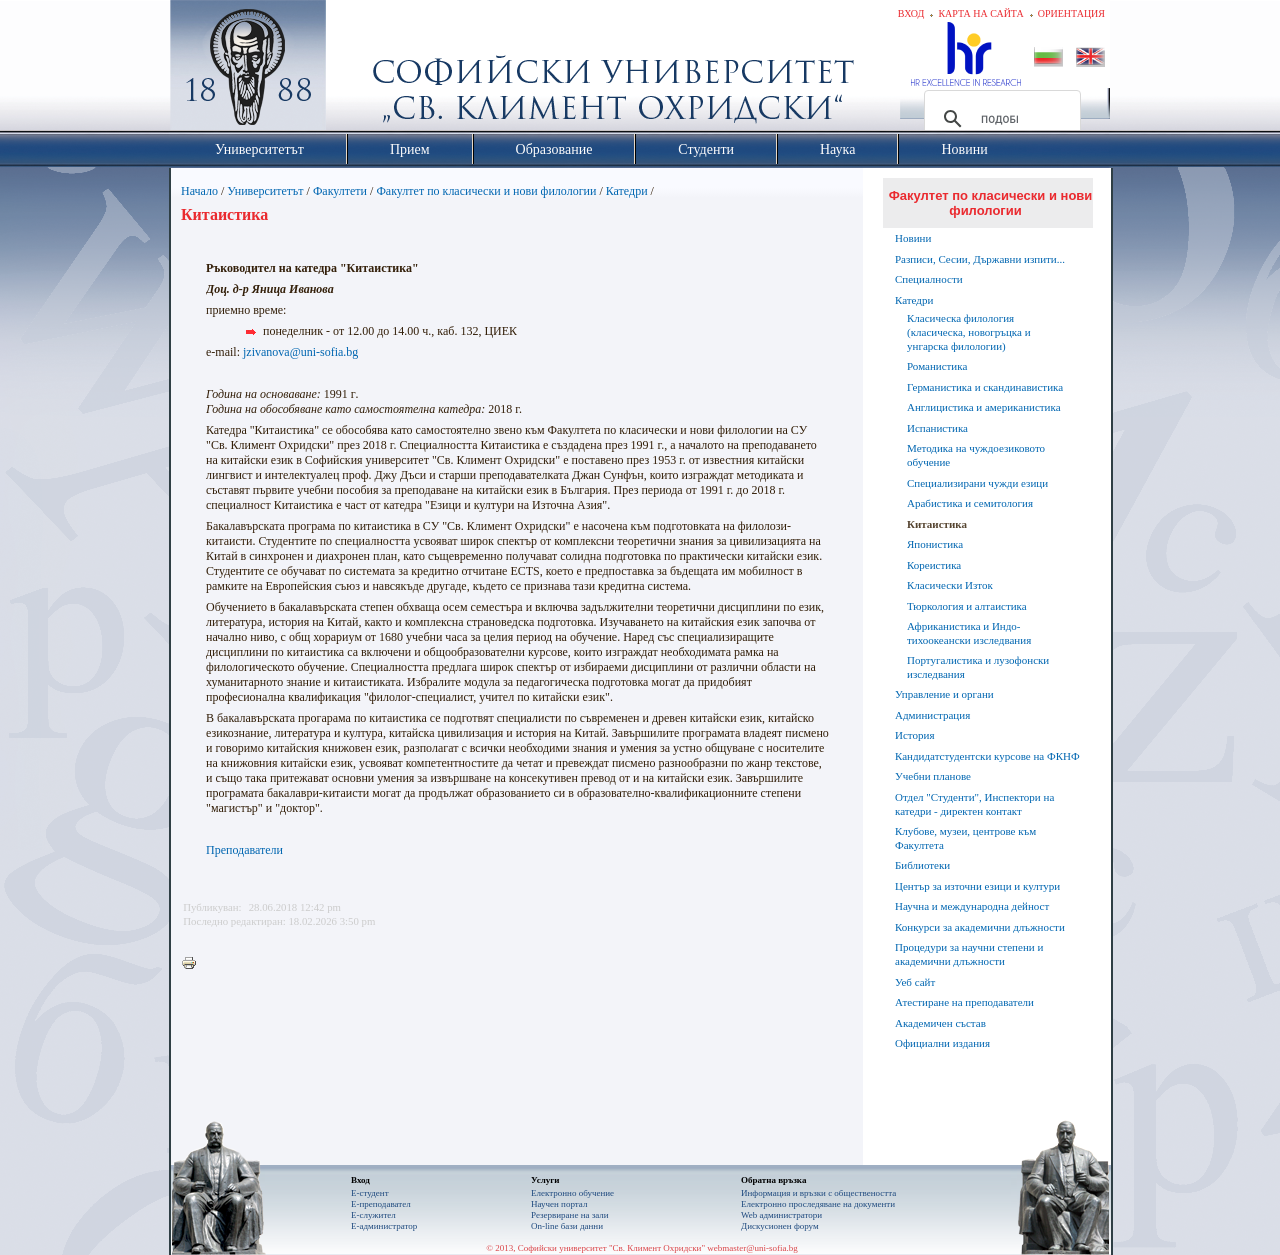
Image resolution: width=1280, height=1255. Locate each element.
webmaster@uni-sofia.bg (752, 1248)
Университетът (265, 191)
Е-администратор (384, 1226)
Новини (913, 238)
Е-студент (370, 1193)
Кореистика (934, 565)
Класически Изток (950, 585)
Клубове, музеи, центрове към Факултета (965, 838)
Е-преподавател (381, 1204)
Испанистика (937, 428)
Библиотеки (922, 865)
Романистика (937, 366)
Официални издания (942, 1043)
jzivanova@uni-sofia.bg (300, 352)
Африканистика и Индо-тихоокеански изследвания (969, 633)
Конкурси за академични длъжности (980, 927)
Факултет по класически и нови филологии (486, 191)
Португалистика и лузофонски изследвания (978, 667)
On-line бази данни (567, 1226)
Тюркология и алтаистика (967, 606)
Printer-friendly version (194, 964)
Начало (199, 191)
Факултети (340, 191)
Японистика (935, 544)
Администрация (932, 715)
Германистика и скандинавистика (985, 387)
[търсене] (999, 119)
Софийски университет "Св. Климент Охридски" (361, 70)
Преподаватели (244, 850)
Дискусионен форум (780, 1226)
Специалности (929, 279)
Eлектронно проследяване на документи (818, 1204)
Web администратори (781, 1215)
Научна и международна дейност (972, 906)
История (914, 735)
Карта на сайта (980, 13)
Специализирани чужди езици (977, 483)
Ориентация (1071, 13)
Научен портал (559, 1204)
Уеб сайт (915, 982)
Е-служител (373, 1215)
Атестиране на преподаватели (964, 1002)
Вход (911, 13)
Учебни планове (933, 776)
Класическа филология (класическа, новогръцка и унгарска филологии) (969, 332)
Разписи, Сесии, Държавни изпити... (980, 259)
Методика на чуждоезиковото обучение (976, 455)
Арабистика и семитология (970, 503)
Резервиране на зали (570, 1215)
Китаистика (937, 524)
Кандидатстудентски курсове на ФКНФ (987, 756)
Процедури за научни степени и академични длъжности (969, 954)
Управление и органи (944, 694)
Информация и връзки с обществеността (818, 1193)
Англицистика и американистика (984, 407)
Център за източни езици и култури (977, 886)
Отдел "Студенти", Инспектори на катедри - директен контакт (974, 804)
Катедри (627, 191)
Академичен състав (940, 1023)
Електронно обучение (572, 1193)
